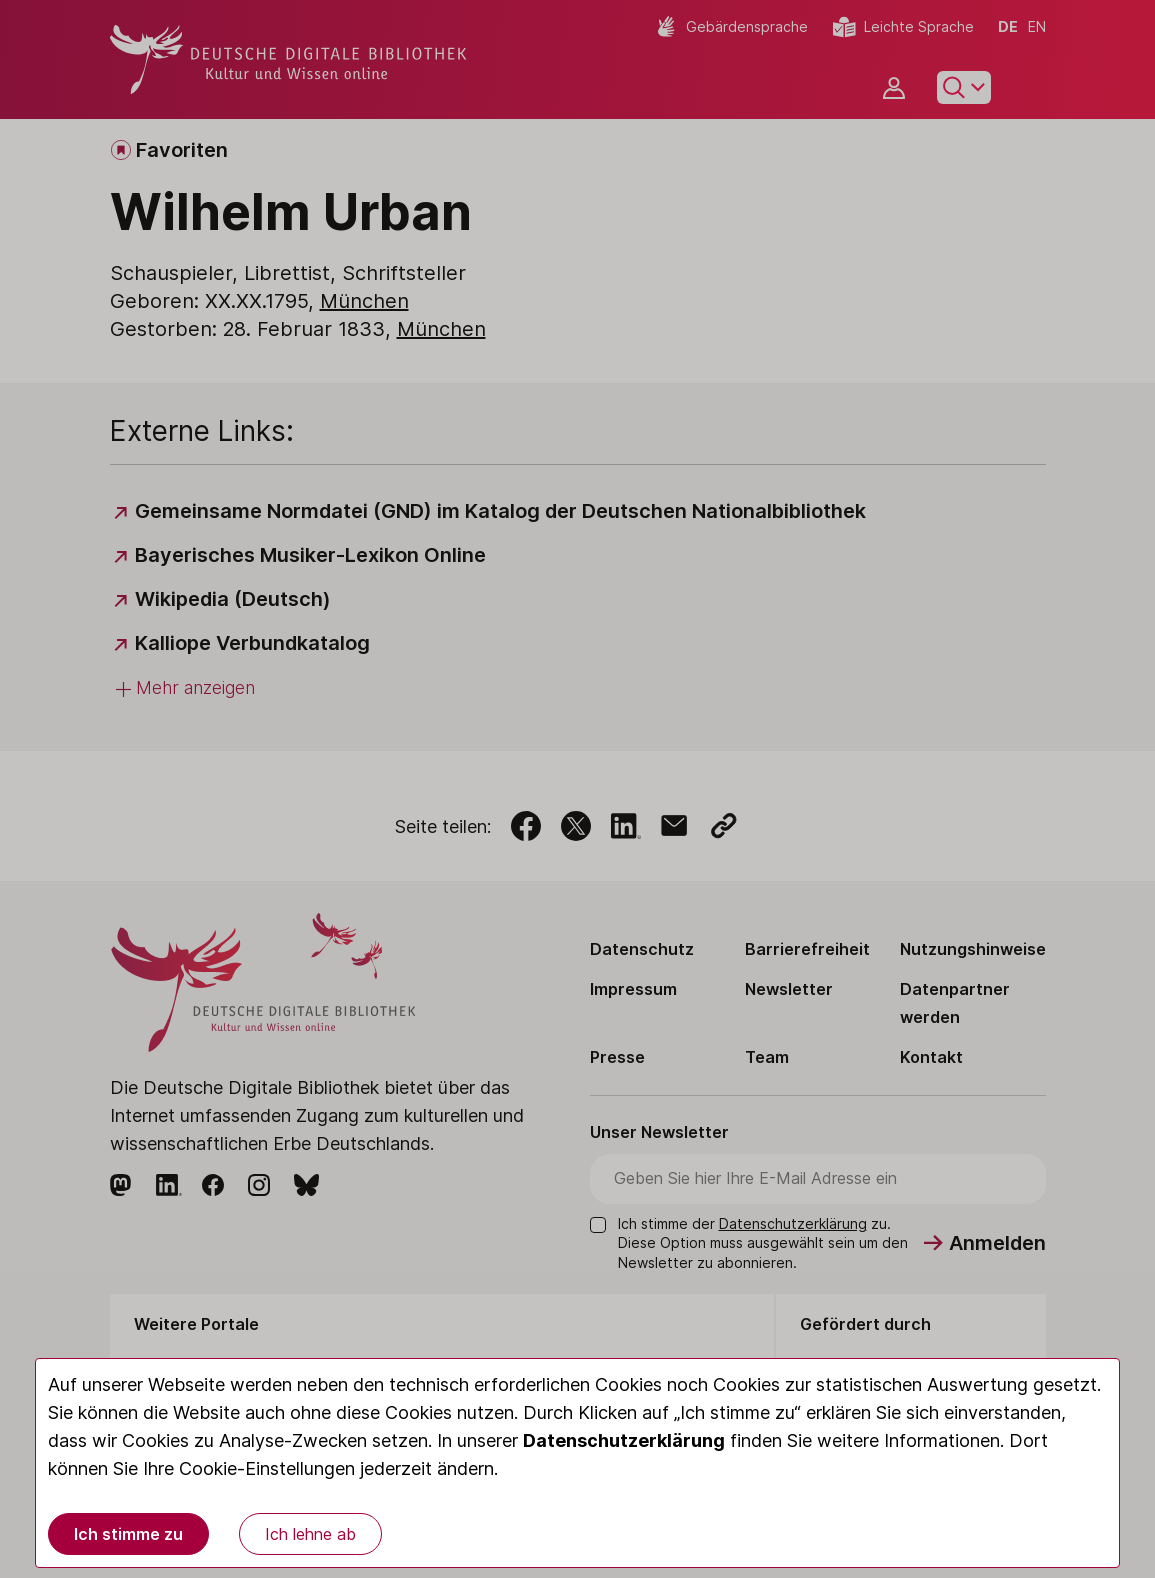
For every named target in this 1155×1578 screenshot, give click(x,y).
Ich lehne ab (310, 1534)
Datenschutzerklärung (624, 1440)
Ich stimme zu (128, 1534)
